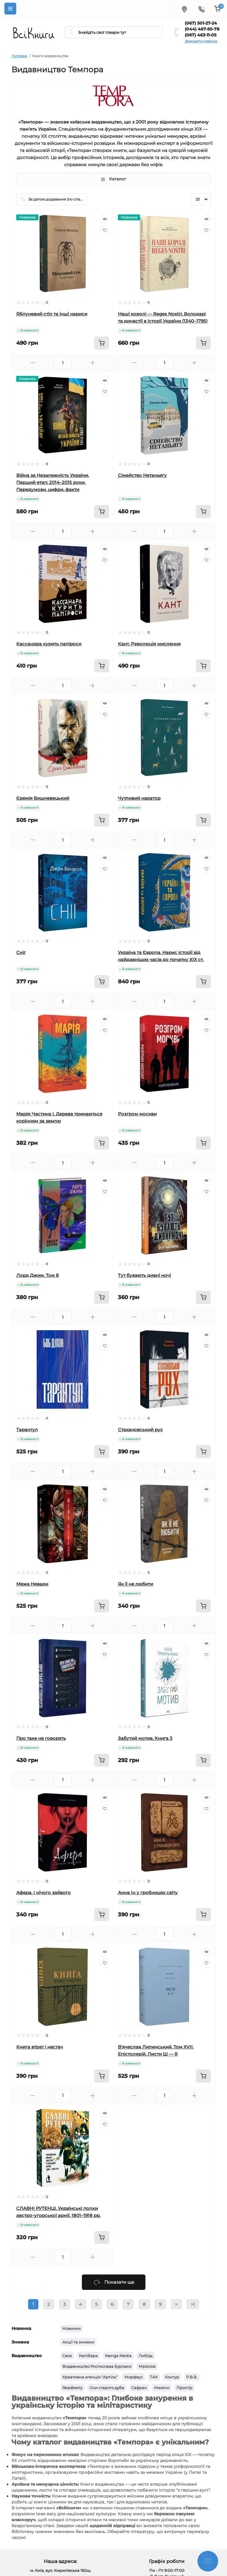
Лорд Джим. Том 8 (37, 1275)
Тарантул (27, 1429)
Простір (184, 2387)
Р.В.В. (191, 2377)
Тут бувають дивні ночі (144, 1275)
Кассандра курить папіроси (48, 644)
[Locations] (184, 8)
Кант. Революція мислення (149, 644)
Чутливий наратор (139, 798)
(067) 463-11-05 (200, 35)
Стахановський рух (140, 1429)
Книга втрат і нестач (39, 2047)
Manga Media (118, 2355)
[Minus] (33, 363)
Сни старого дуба (107, 2387)
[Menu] (10, 9)
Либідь (146, 2355)
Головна (19, 56)
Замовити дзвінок (201, 41)
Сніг (21, 952)
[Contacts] (201, 8)
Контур (172, 2377)
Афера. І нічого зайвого (43, 1892)
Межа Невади (32, 1584)
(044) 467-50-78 (202, 29)
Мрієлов (147, 2366)
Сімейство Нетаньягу (142, 475)
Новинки (71, 2328)
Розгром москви (137, 1114)
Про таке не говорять (41, 1738)
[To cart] (101, 343)
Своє (67, 2355)
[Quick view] (104, 218)
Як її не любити (135, 1584)
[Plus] (93, 363)
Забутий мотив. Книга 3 (145, 1738)
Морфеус (133, 2377)
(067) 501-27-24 (201, 23)
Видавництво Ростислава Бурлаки (97, 2366)
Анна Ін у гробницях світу (148, 1892)
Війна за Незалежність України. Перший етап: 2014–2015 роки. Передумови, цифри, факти (52, 482)
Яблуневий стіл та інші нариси (51, 314)
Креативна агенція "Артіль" (89, 2377)
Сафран (139, 2387)
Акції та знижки (78, 2342)
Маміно (161, 2387)
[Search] (71, 32)
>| (193, 2304)
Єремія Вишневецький (42, 798)
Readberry (72, 2387)
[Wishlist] (104, 230)
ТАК (154, 2377)
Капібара (88, 2355)
